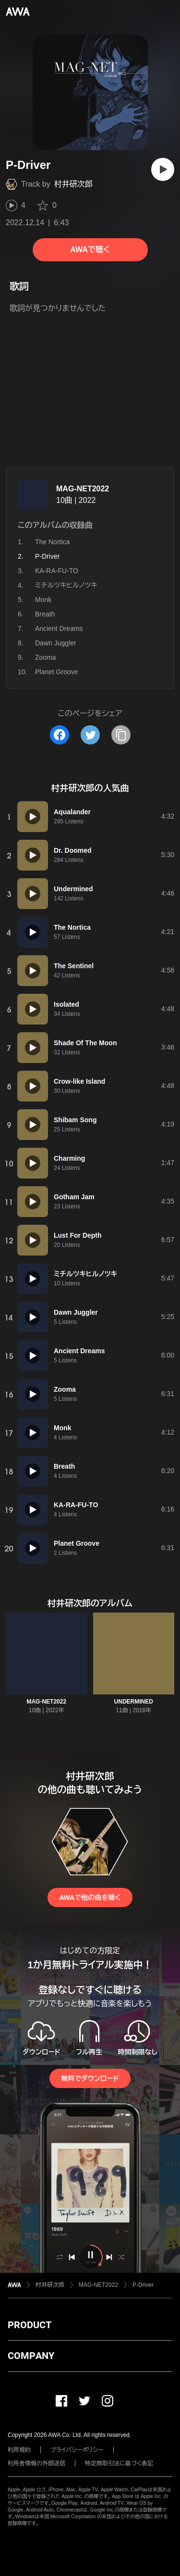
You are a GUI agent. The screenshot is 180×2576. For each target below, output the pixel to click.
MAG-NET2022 (82, 489)
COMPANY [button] (31, 2355)
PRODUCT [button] (29, 2325)
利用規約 (19, 2450)
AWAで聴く (89, 249)
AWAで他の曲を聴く (89, 1897)
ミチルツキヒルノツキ (66, 585)
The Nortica (52, 542)
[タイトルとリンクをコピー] (121, 734)
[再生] (162, 169)
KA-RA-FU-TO (56, 571)
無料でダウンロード (90, 2078)
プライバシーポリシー (77, 2450)
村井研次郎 (73, 184)
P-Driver (143, 2284)
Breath (45, 614)
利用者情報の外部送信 (36, 2463)
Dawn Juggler (55, 643)
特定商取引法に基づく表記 (119, 2463)
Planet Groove (56, 672)
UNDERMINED (133, 1701)
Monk (43, 599)
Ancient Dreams (59, 628)
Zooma (45, 657)
